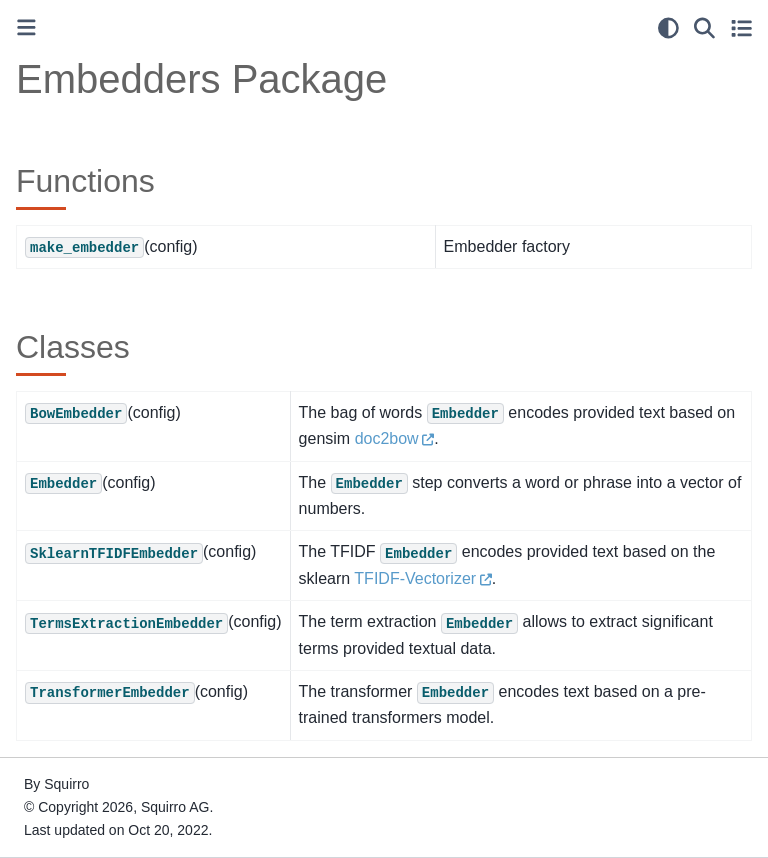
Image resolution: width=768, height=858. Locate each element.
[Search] (704, 28)
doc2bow (387, 438)
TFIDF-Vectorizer (415, 578)
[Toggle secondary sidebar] (741, 28)
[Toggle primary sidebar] (26, 27)
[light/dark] (668, 28)
